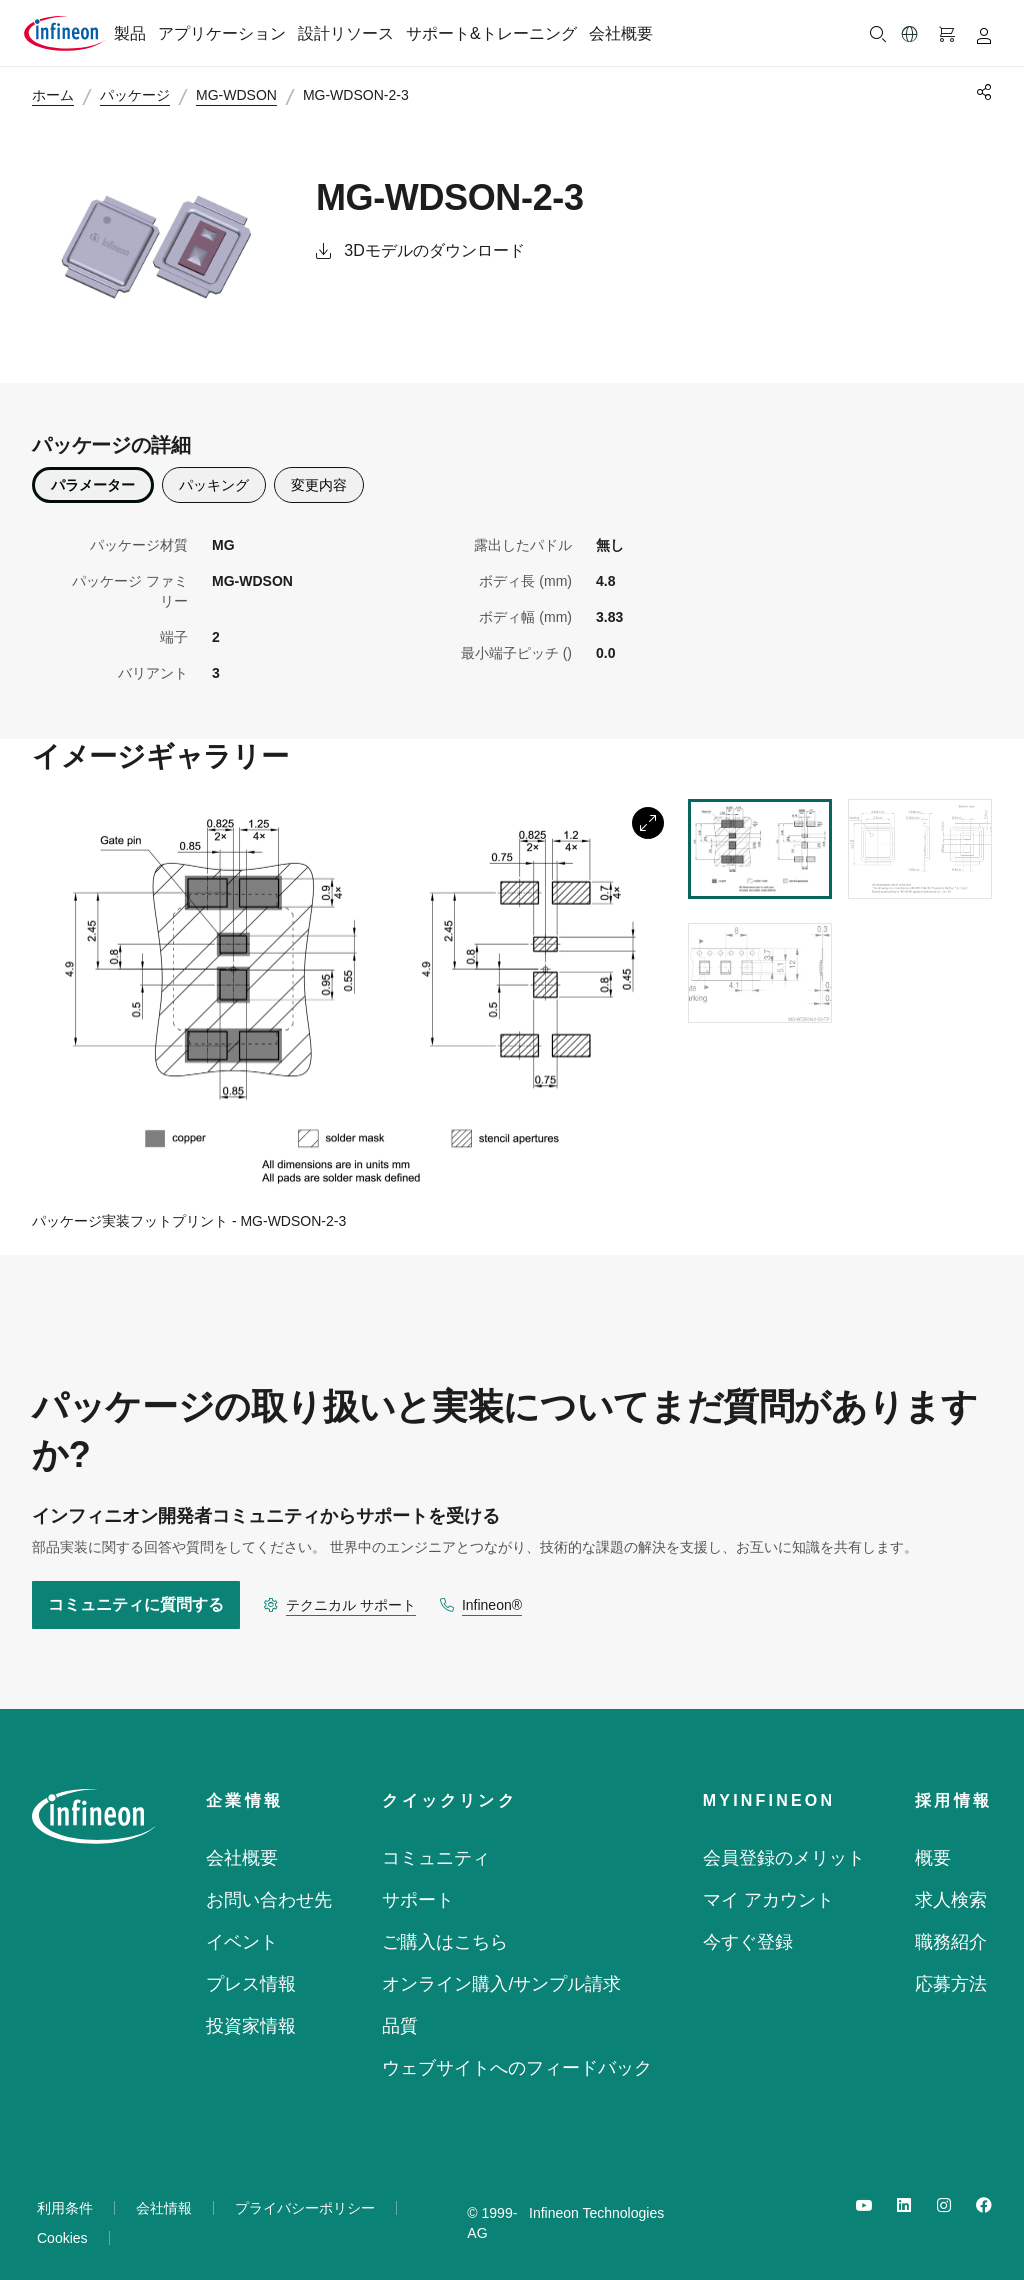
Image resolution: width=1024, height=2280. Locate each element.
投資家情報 (251, 2013)
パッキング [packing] (214, 471)
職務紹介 (951, 1929)
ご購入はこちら (445, 1929)
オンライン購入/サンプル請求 (501, 1971)
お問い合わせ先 (269, 1887)
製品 (130, 33)
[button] (910, 34)
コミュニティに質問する (136, 1591)
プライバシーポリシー (305, 2195)
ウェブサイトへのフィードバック (517, 2055)
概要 (933, 1845)
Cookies (62, 2225)
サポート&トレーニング (491, 33)
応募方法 (951, 1971)
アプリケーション (222, 33)
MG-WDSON (245, 96)
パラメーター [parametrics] (93, 471)
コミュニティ (436, 1845)
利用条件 (65, 2195)
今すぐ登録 (748, 1929)
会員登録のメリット (784, 1845)
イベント (242, 1929)
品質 (400, 2013)
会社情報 (164, 2195)
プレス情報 (251, 1971)
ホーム (62, 96)
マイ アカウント (768, 1887)
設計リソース (346, 33)
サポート (418, 1887)
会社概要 (621, 33)
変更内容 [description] (319, 471)
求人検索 (951, 1887)
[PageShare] (981, 92)
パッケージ (144, 96)
